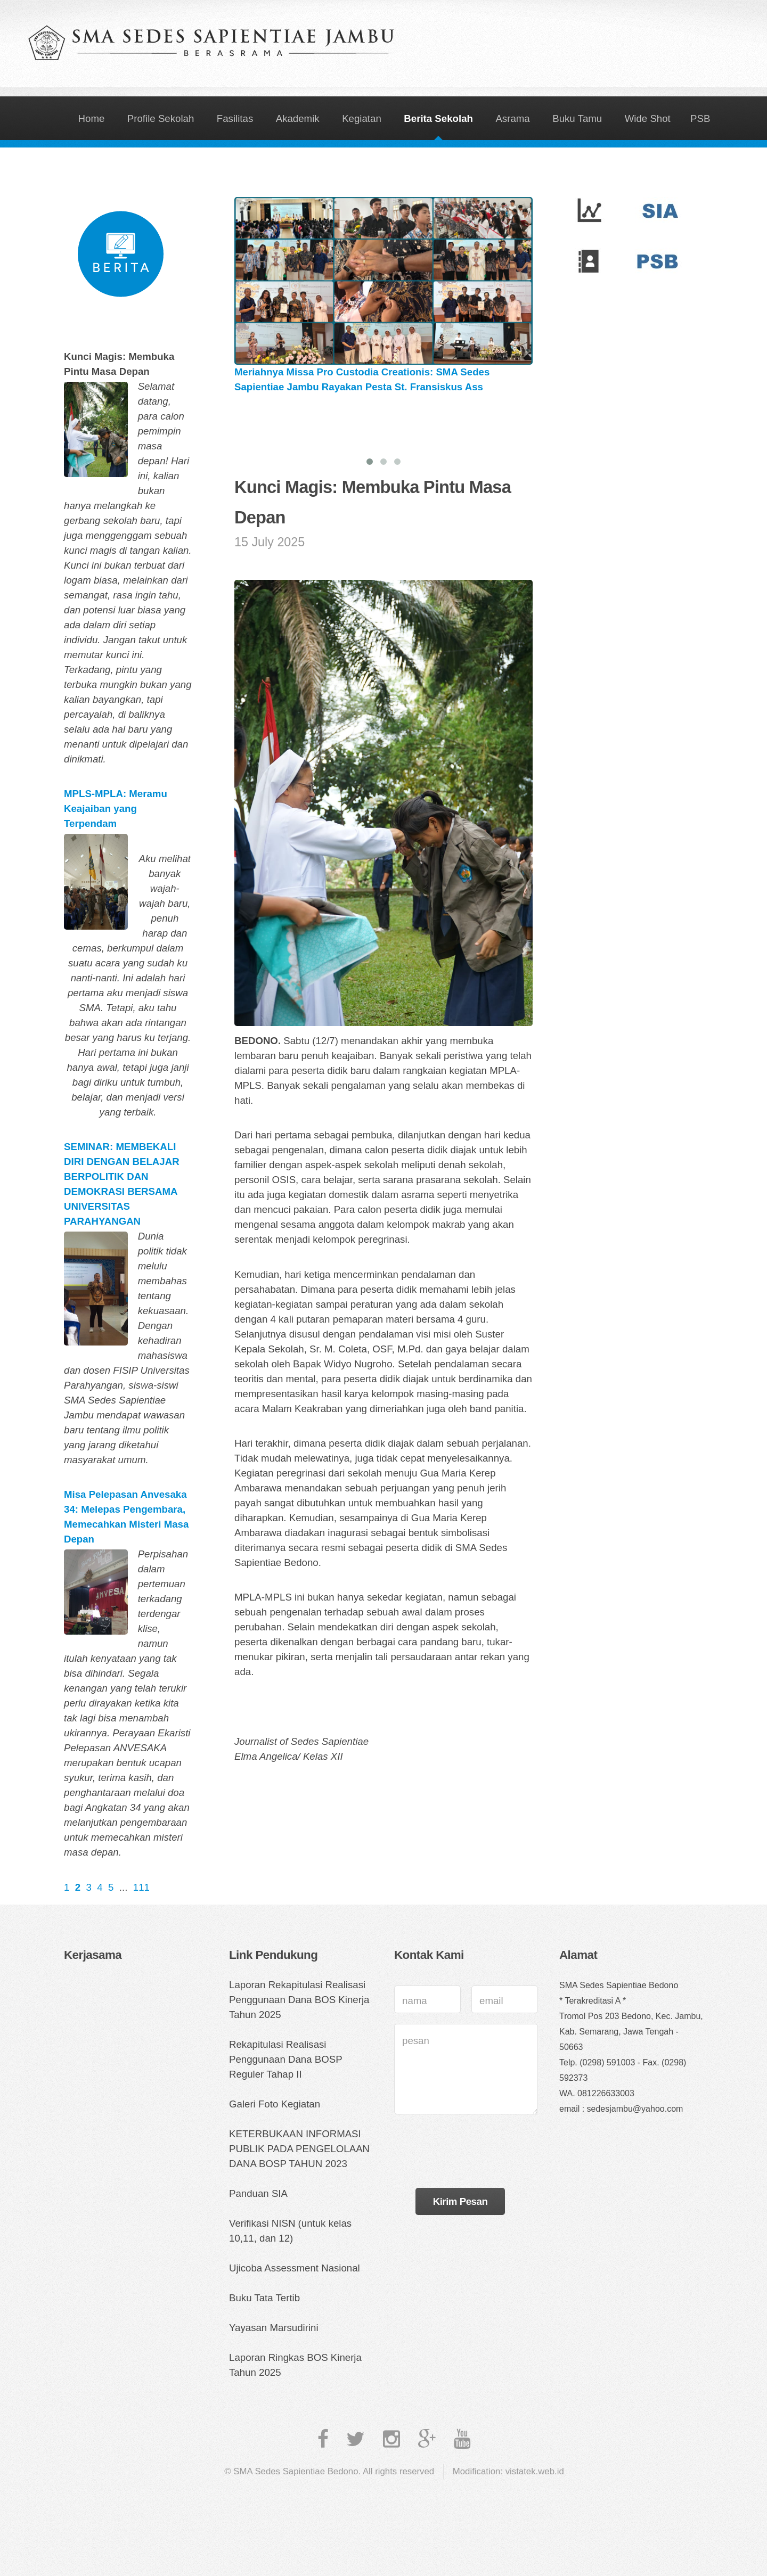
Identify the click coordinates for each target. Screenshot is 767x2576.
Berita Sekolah (438, 118)
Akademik (298, 118)
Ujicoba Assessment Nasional (294, 2268)
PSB (700, 118)
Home (91, 118)
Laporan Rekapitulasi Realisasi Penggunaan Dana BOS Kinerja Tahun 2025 (299, 1999)
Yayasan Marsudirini (274, 2327)
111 (141, 1887)
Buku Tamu (577, 118)
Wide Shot (648, 118)
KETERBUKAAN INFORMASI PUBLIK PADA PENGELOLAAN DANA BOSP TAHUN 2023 (299, 2148)
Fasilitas (235, 118)
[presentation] (475, 2156)
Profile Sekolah (160, 118)
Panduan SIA (258, 2193)
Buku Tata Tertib (264, 2297)
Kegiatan (361, 118)
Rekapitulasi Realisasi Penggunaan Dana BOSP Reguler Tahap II (285, 2059)
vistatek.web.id (534, 2471)
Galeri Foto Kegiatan (274, 2104)
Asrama (512, 118)
